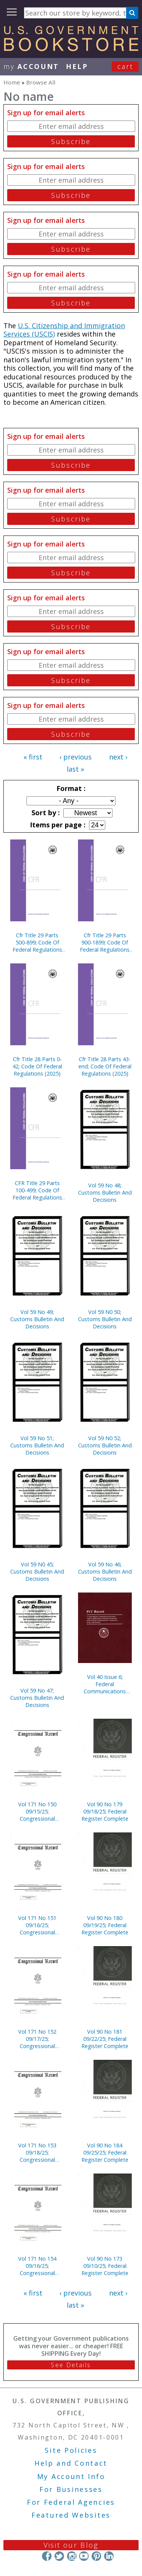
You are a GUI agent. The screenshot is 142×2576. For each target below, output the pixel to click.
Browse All (40, 82)
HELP (77, 66)
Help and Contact (71, 2463)
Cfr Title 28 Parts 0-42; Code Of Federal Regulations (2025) (37, 1066)
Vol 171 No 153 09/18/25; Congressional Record (37, 2152)
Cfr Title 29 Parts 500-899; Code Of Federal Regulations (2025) (37, 942)
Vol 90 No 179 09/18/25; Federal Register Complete (104, 1811)
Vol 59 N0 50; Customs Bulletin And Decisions (105, 1319)
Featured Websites (71, 2515)
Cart (125, 66)
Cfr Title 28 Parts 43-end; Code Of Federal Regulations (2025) (104, 1066)
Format (70, 788)
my (31, 66)
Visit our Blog (71, 2544)
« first (32, 756)
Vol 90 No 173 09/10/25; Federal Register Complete (104, 2266)
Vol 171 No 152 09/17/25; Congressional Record (37, 2039)
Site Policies (71, 2450)
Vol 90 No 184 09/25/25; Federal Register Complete (104, 2152)
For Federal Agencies (71, 2502)
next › (118, 756)
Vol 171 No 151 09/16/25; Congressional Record (37, 1925)
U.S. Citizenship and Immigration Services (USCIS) (64, 330)
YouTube (84, 2556)
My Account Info (71, 2476)
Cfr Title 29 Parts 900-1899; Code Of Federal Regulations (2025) (105, 942)
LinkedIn (109, 2556)
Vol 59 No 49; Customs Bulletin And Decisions (37, 1319)
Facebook (46, 2556)
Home (11, 82)
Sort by (44, 812)
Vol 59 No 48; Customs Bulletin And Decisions (105, 1192)
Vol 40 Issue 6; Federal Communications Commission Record (105, 1684)
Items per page (57, 824)
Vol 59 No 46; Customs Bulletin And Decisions (105, 1571)
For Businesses (71, 2489)
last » (75, 769)
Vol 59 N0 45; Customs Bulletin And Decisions (37, 1571)
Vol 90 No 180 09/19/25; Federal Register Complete (104, 1925)
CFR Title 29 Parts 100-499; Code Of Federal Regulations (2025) (37, 1190)
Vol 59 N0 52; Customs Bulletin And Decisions (105, 1445)
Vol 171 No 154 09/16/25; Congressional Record (37, 2266)
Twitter (59, 2556)
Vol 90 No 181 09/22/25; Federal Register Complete (104, 2039)
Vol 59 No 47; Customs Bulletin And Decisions (37, 1697)
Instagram (71, 2556)
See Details (71, 2365)
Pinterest (96, 2556)
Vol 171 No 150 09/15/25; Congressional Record (37, 1811)
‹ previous (75, 756)
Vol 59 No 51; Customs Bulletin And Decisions (37, 1445)
